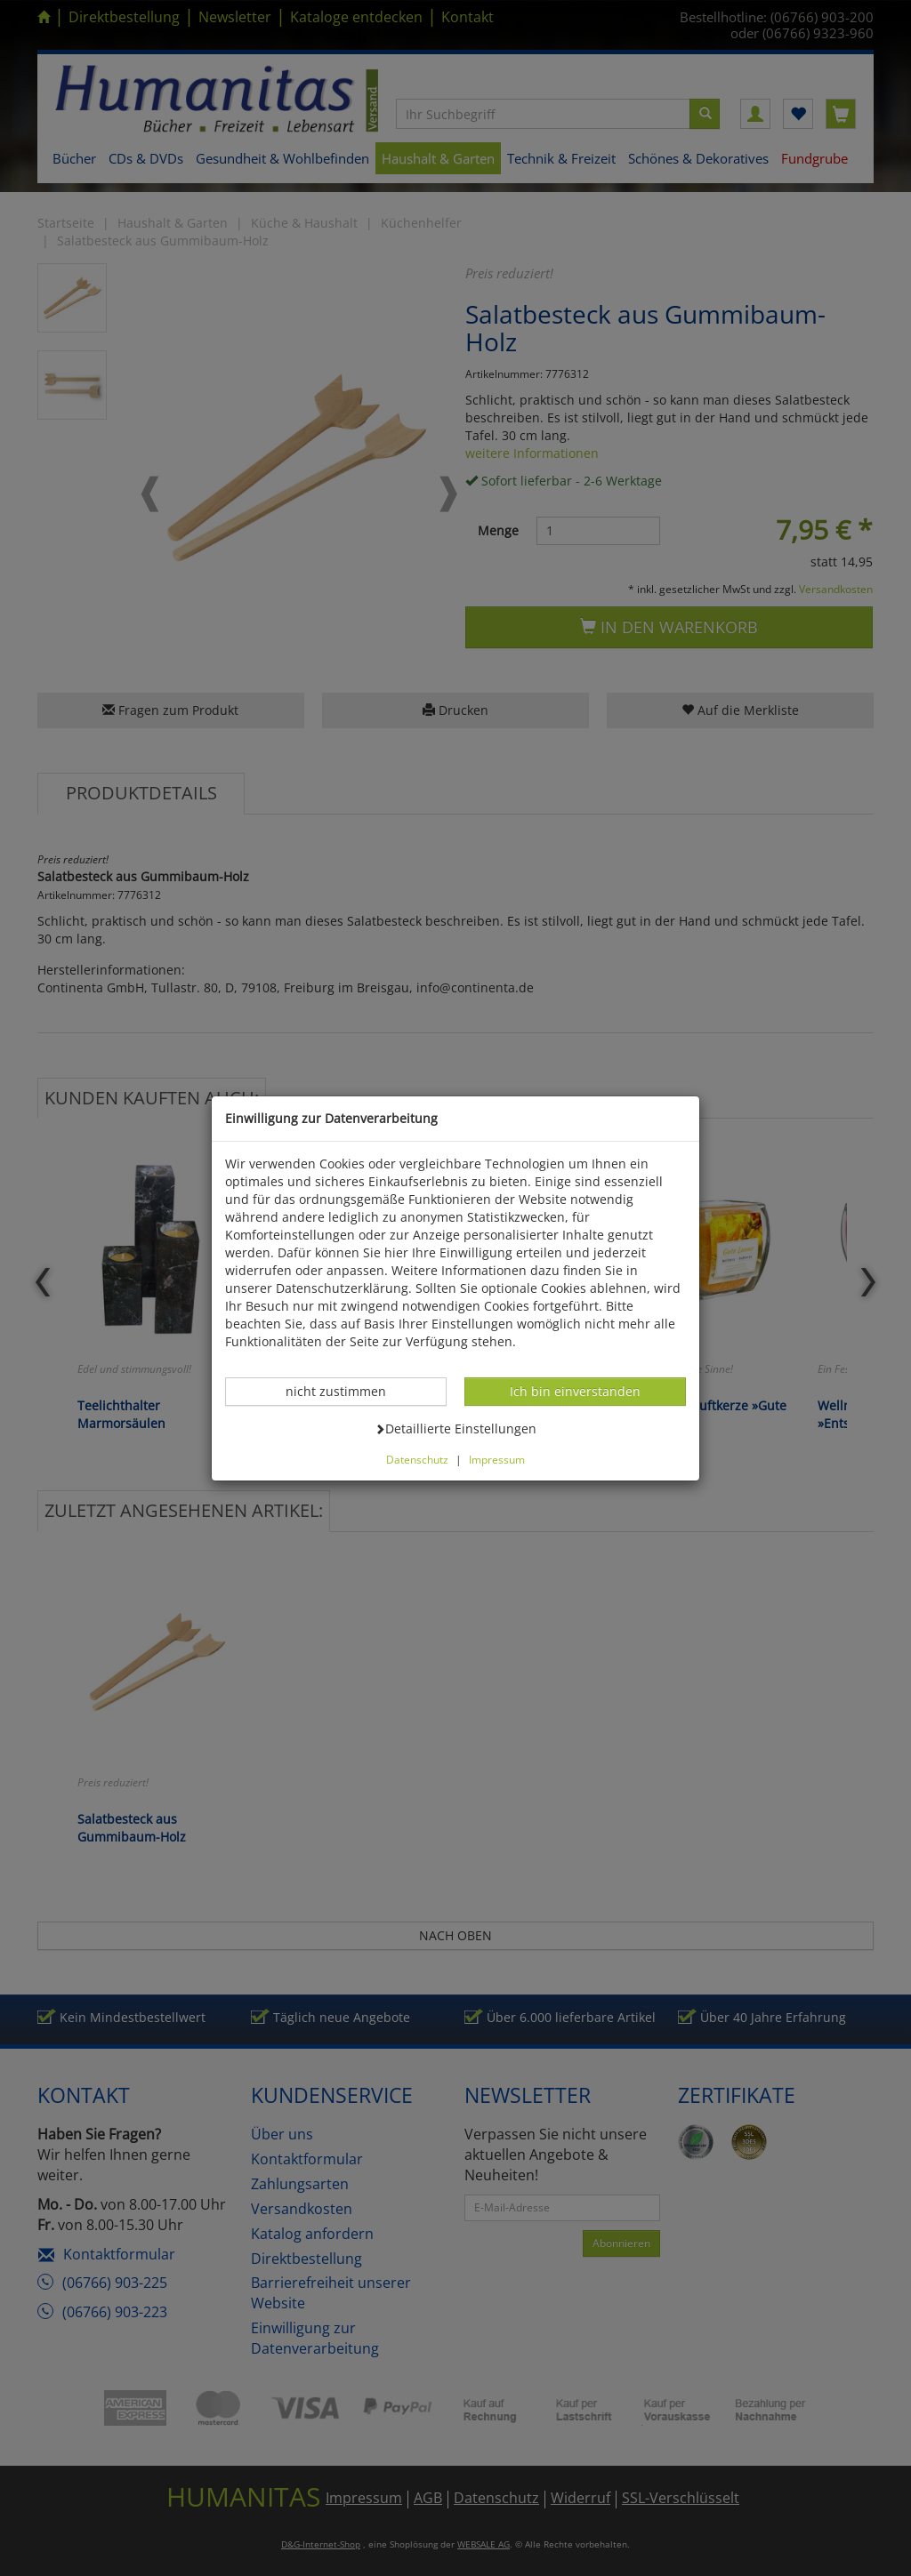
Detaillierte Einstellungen (455, 1428)
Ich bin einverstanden (575, 1391)
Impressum (497, 1459)
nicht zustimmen (345, 1391)
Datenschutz (417, 1459)
